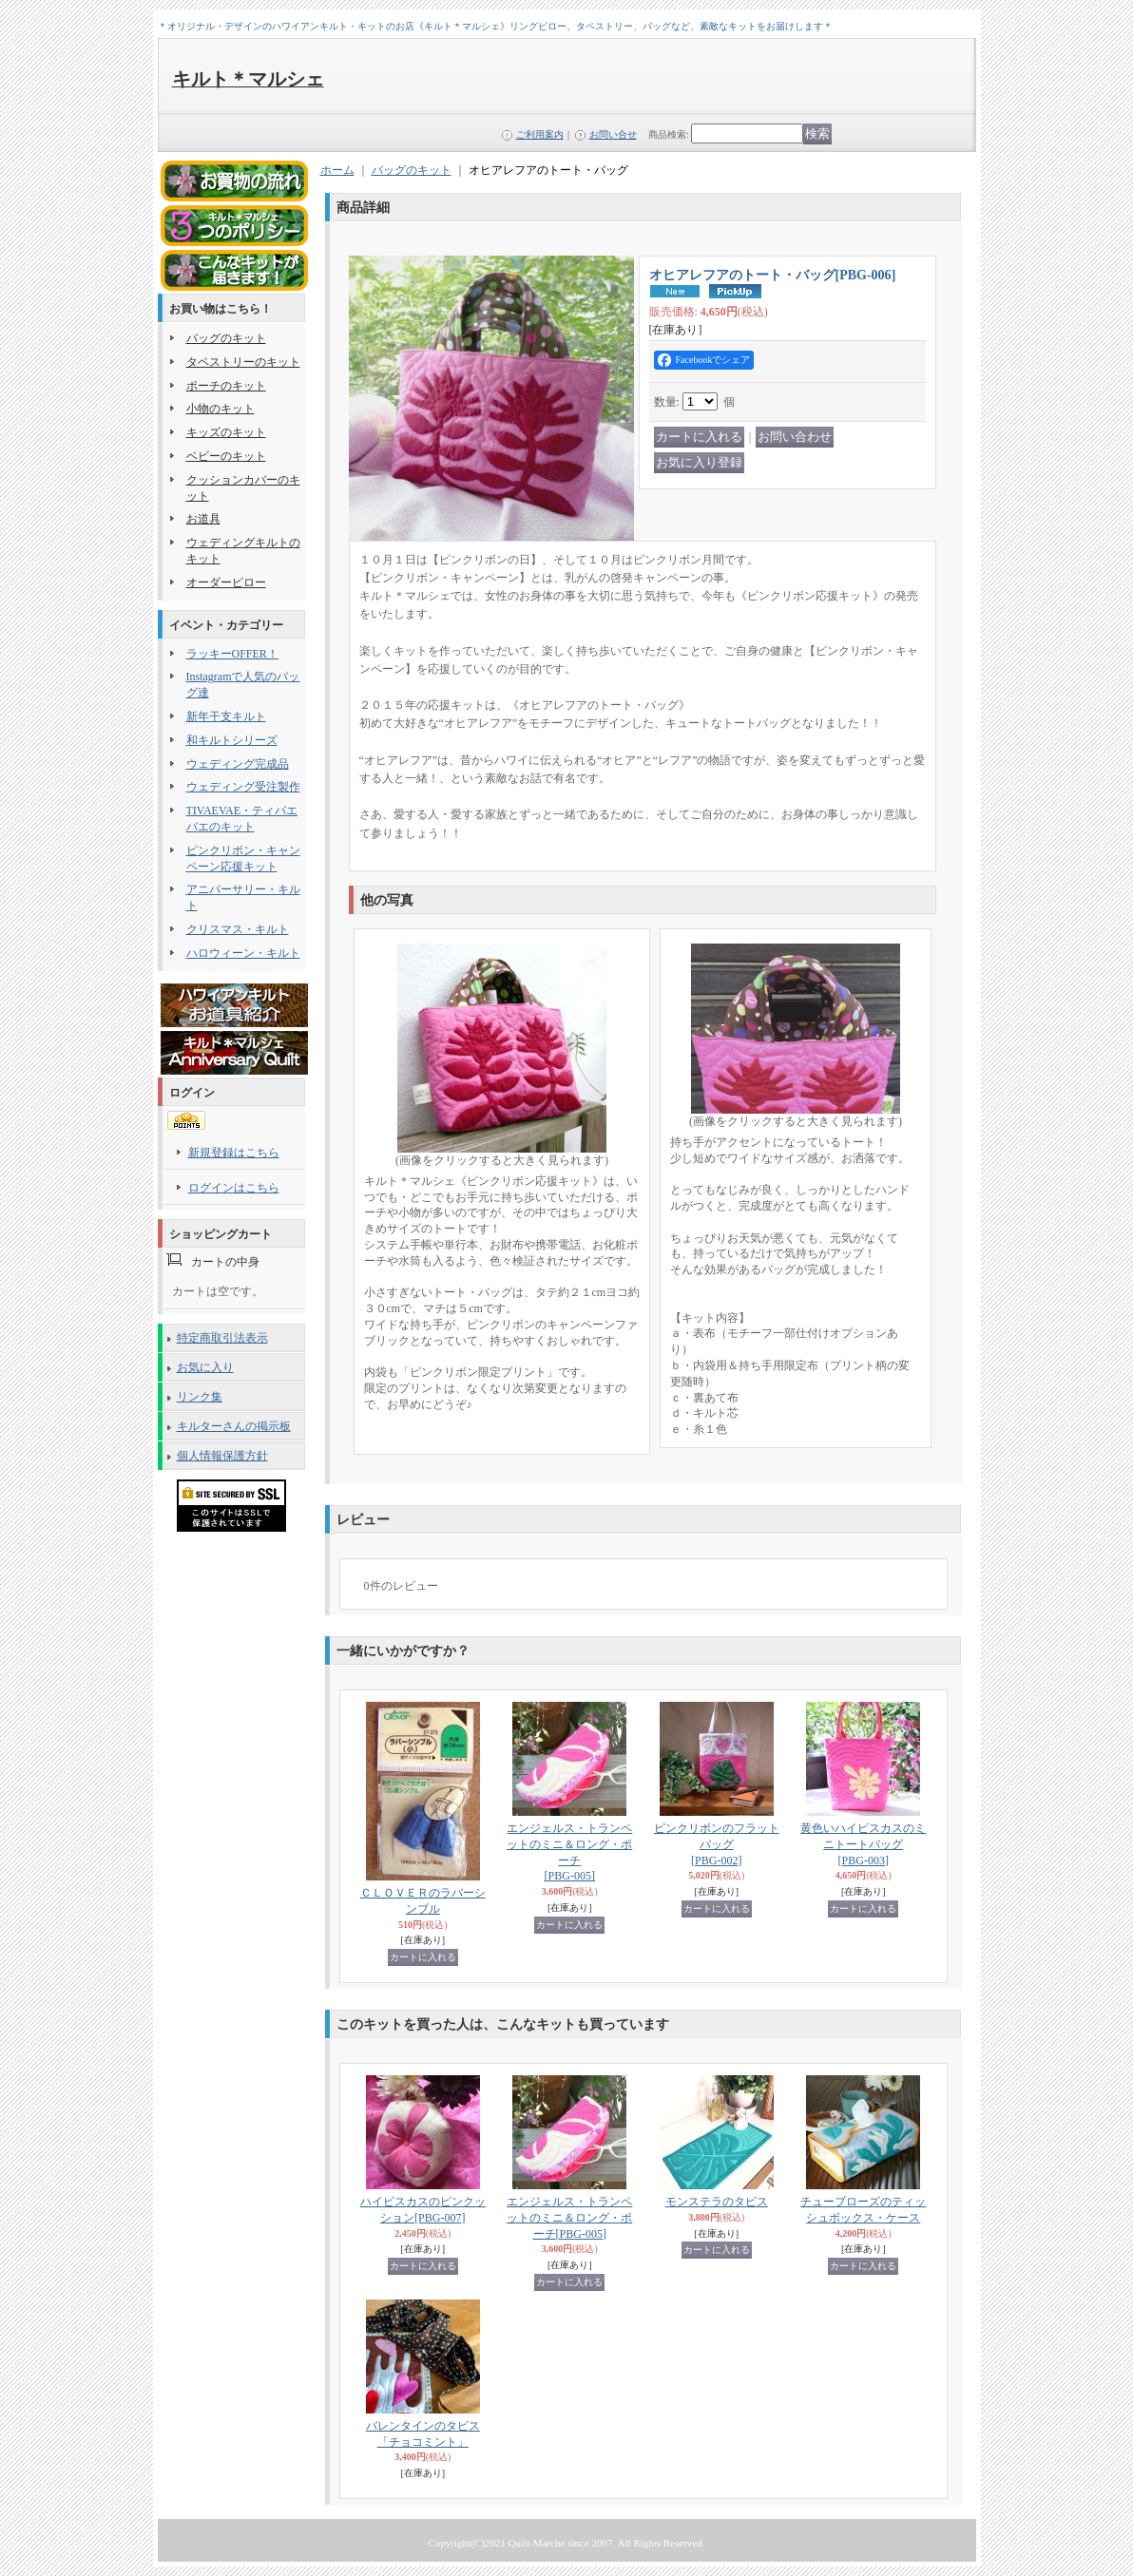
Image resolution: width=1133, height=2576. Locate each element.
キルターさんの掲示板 (234, 1426)
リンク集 (199, 1396)
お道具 (203, 518)
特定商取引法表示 (222, 1338)
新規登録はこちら (233, 1152)
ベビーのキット (226, 456)
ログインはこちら (233, 1187)
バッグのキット (226, 338)
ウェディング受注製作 (243, 786)
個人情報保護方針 (222, 1455)
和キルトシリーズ (232, 740)
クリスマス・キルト (237, 929)
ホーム (337, 170)
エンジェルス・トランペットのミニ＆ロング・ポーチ (569, 2218)
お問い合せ (613, 134)
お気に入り (205, 1367)
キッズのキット (226, 432)
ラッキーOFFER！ (232, 653)
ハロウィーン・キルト (243, 953)
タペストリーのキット (243, 362)
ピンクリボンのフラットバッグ (716, 1844)
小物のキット (220, 408)
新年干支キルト (226, 716)
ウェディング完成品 (237, 764)
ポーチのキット (226, 385)
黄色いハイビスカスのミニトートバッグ (863, 1844)
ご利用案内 (540, 134)
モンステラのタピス (716, 2201)
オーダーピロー (226, 582)
